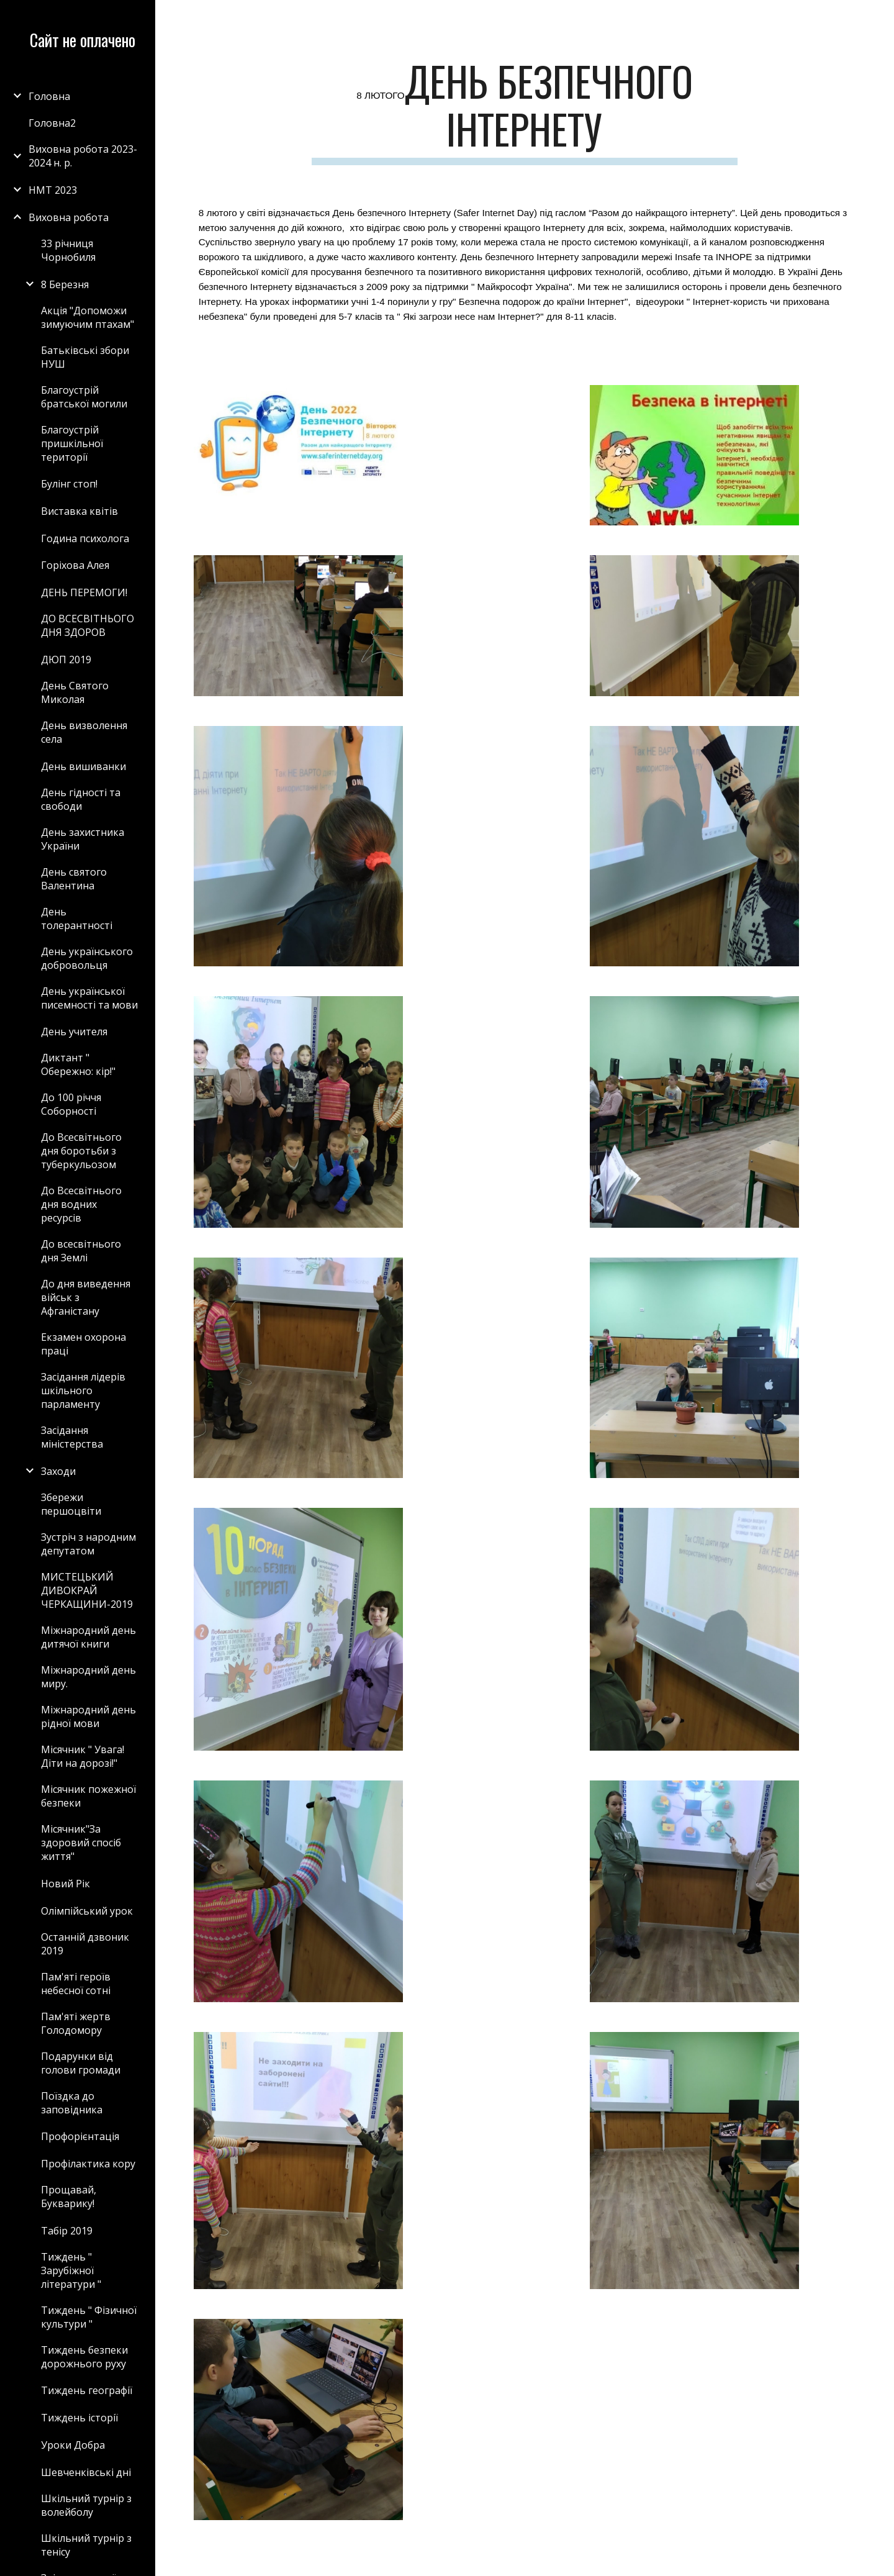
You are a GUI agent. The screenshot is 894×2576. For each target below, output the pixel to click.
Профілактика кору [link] (88, 2163)
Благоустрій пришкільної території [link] (72, 443)
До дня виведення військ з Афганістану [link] (85, 1297)
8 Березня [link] (65, 284)
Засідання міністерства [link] (72, 1437)
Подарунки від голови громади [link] (80, 2063)
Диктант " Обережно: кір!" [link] (78, 1064)
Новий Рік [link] (65, 1883)
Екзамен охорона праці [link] (83, 1344)
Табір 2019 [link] (67, 2231)
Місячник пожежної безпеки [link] (88, 1796)
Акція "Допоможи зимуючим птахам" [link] (87, 317)
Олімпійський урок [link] (87, 1911)
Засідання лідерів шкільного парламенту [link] (83, 1390)
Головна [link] (49, 96)
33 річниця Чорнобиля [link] (68, 250)
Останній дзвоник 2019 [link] (85, 1943)
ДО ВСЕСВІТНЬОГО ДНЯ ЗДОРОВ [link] (87, 625)
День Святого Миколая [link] (75, 692)
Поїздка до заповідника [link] (71, 2102)
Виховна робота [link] (69, 217)
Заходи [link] (58, 1471)
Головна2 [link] (52, 123)
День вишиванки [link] (83, 766)
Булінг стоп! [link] (69, 484)
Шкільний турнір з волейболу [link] (86, 2505)
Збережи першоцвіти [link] (71, 1504)
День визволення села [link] (84, 732)
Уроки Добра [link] (73, 2445)
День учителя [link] (74, 1031)
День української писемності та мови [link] (89, 998)
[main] (525, 111)
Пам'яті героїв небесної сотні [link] (76, 1983)
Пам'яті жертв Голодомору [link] (76, 2023)
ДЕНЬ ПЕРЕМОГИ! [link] (84, 592)
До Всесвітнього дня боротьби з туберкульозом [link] (81, 1150)
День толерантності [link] (76, 918)
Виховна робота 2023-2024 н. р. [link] (83, 156)
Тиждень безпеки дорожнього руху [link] (84, 2356)
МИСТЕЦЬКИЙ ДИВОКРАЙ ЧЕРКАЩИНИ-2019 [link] (87, 1590)
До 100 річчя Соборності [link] (71, 1104)
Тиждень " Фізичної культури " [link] (89, 2317)
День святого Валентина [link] (74, 878)
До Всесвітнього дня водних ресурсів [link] (81, 1204)
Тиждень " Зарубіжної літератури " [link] (71, 2270)
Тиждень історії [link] (79, 2417)
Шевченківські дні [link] (86, 2472)
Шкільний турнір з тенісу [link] (86, 2545)
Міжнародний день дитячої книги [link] (88, 1637)
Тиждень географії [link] (86, 2390)
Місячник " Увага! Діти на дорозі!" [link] (82, 1756)
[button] (879, 17)
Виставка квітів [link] (79, 511)
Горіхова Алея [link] (75, 565)
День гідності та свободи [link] (80, 799)
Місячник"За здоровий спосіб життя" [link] (81, 1842)
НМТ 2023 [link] (53, 190)
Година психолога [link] (85, 538)
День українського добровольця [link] (87, 958)
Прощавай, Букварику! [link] (68, 2196)
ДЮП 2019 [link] (66, 659)
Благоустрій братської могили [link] (84, 396)
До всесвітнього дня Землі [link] (81, 1250)
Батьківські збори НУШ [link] (85, 357)
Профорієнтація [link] (80, 2136)
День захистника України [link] (82, 839)
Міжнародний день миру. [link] (88, 1676)
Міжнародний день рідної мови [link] (88, 1716)
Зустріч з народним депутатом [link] (88, 1544)
